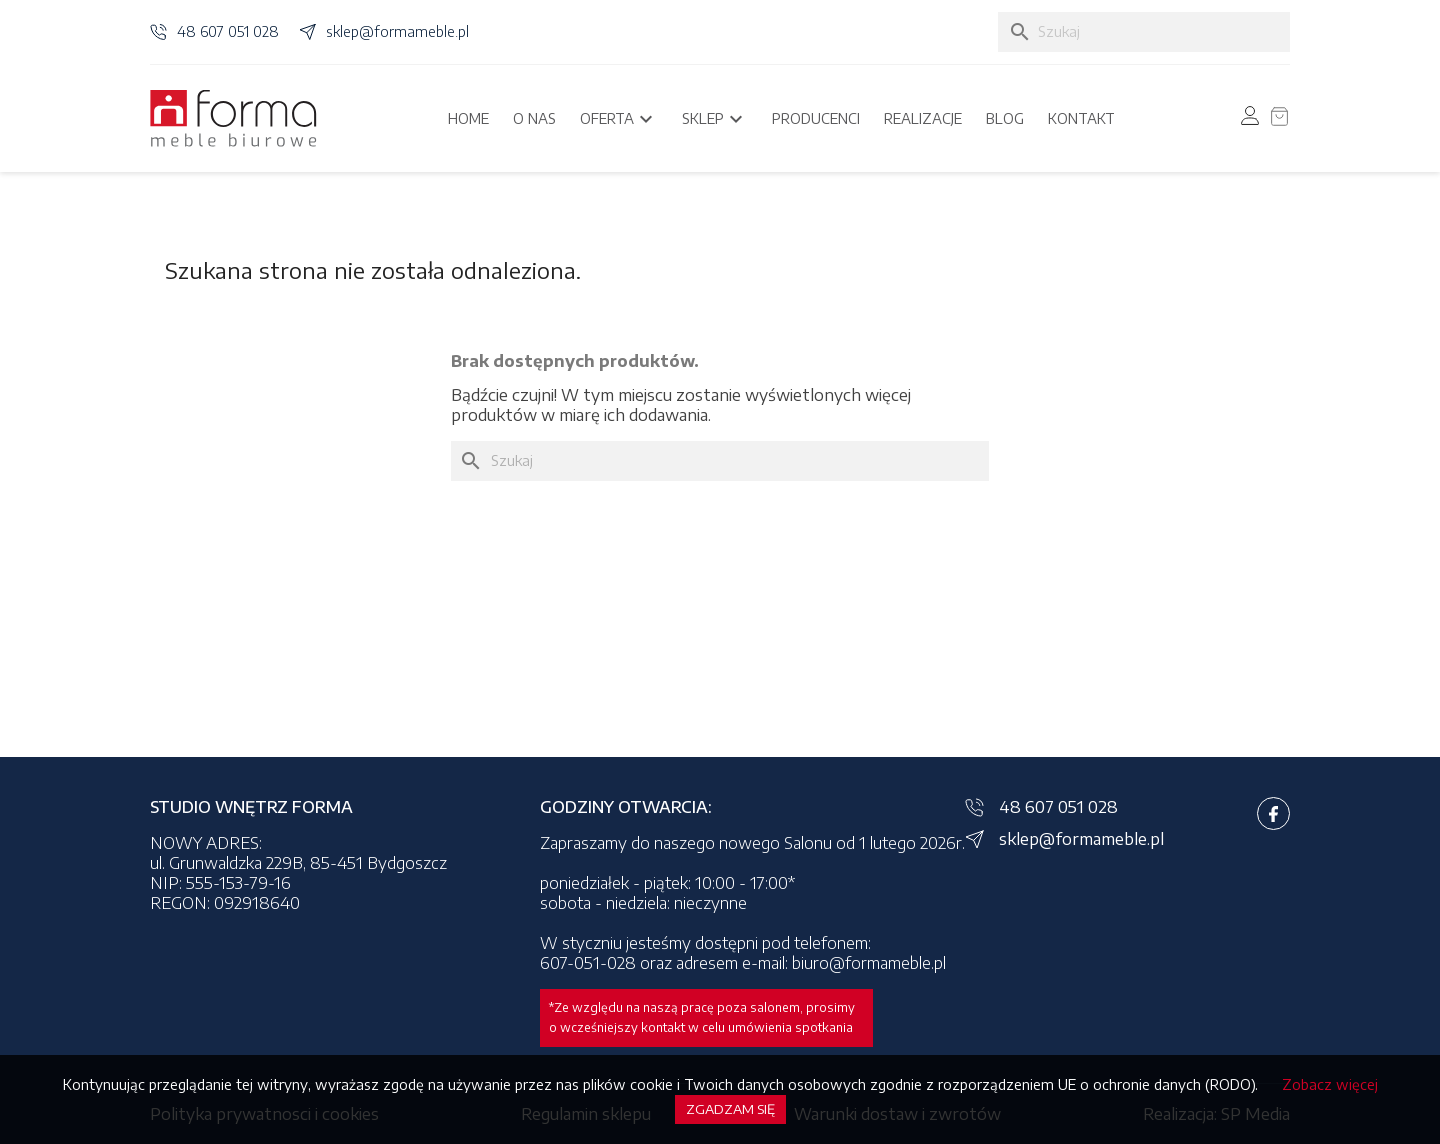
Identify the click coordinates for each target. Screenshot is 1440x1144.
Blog (1005, 118)
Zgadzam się (730, 1109)
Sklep (715, 119)
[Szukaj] (1144, 32)
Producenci (816, 118)
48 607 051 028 (228, 31)
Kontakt (1081, 118)
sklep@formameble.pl (397, 31)
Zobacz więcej (1330, 1084)
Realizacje (923, 118)
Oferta (619, 119)
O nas (534, 118)
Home (468, 118)
